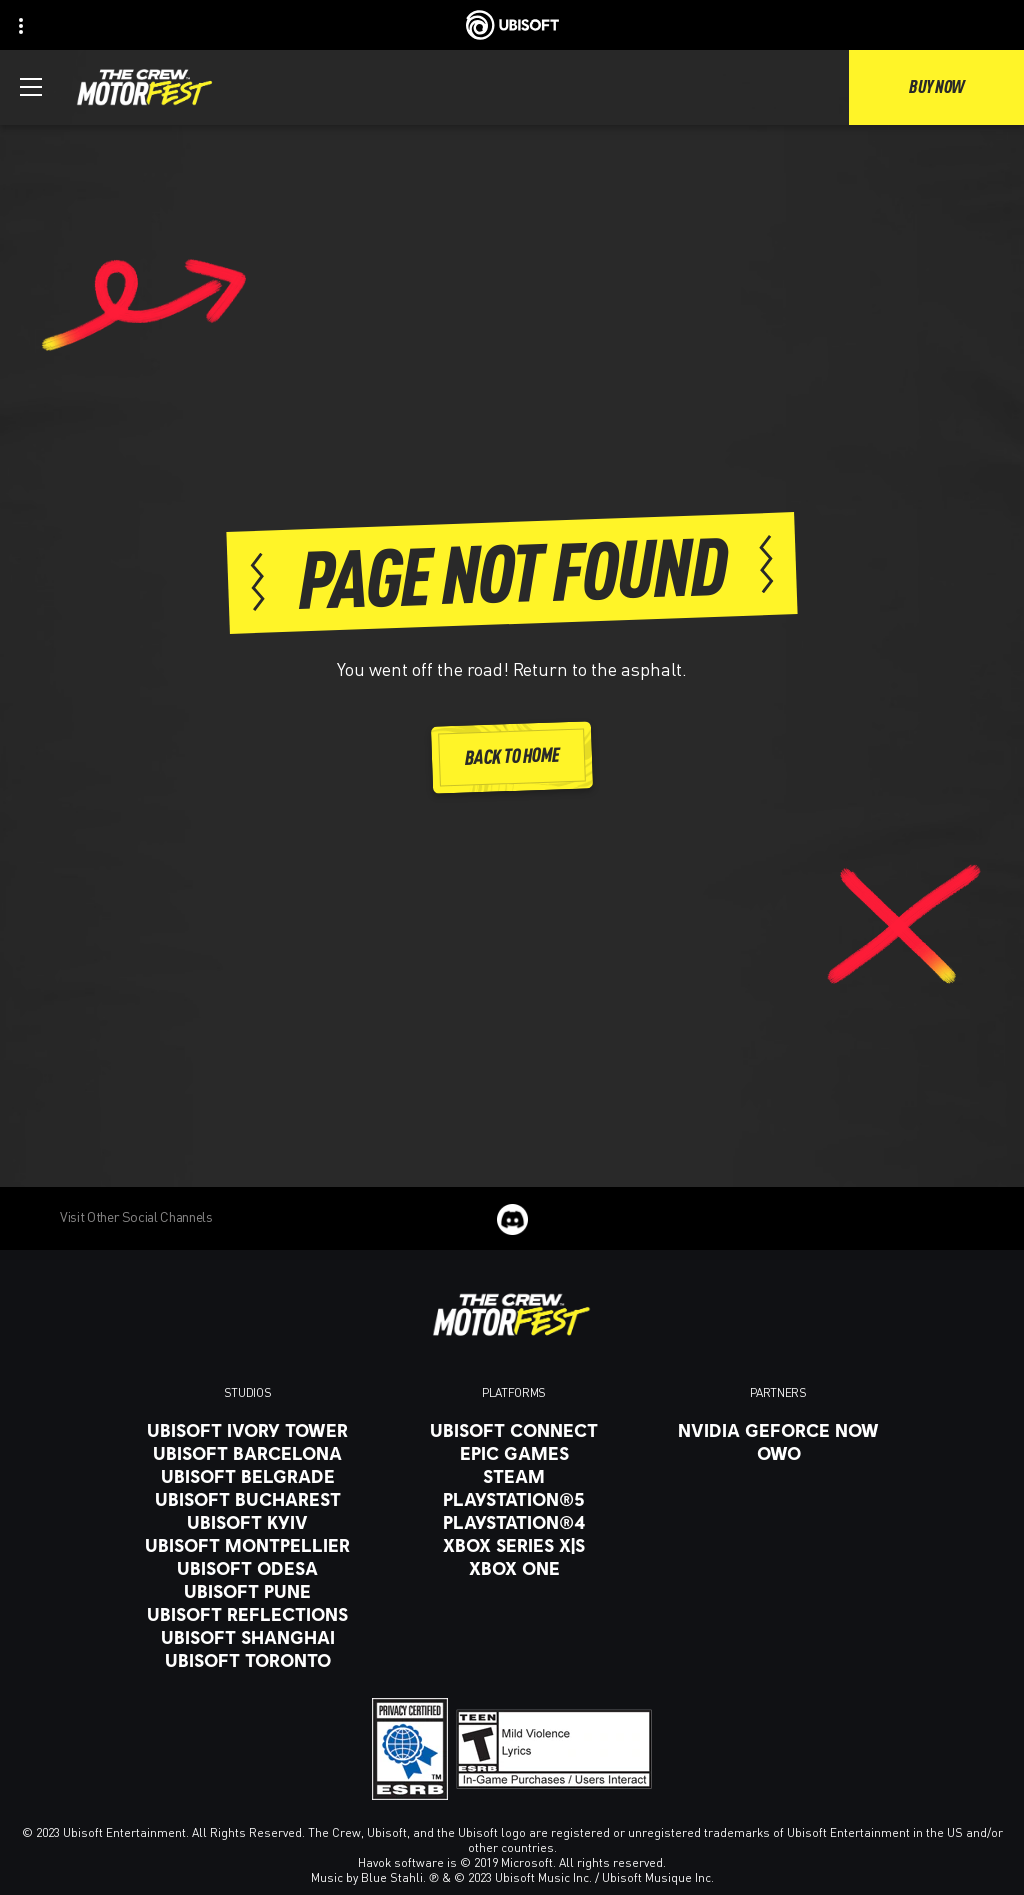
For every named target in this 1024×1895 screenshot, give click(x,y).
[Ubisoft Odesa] (247, 1568)
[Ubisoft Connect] (514, 1430)
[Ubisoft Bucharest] (247, 1499)
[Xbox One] (514, 1568)
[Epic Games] (514, 1453)
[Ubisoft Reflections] (247, 1614)
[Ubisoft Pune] (247, 1591)
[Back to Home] (512, 757)
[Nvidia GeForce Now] (778, 1430)
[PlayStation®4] (514, 1522)
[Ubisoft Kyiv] (247, 1522)
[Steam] (514, 1476)
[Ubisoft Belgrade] (247, 1476)
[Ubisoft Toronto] (247, 1660)
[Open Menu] (31, 87)
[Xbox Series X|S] (514, 1545)
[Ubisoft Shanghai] (247, 1637)
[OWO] (778, 1453)
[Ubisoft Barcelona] (247, 1453)
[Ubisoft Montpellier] (247, 1545)
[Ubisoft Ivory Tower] (247, 1430)
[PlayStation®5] (514, 1499)
